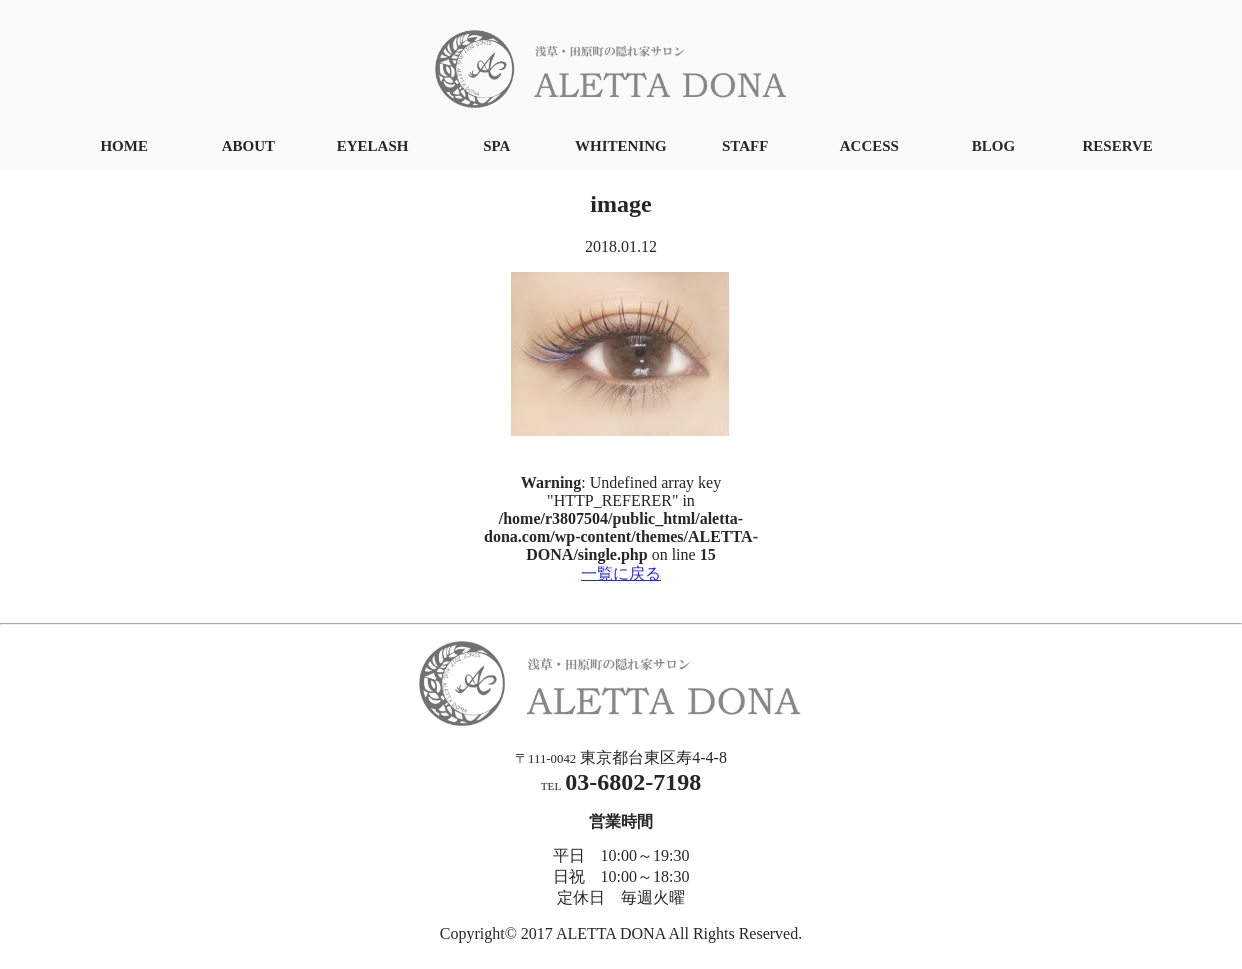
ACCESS (869, 146)
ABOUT (248, 146)
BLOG (993, 146)
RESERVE (1118, 146)
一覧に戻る (621, 573)
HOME (124, 146)
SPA (496, 146)
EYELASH (373, 146)
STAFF (745, 146)
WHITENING (621, 146)
